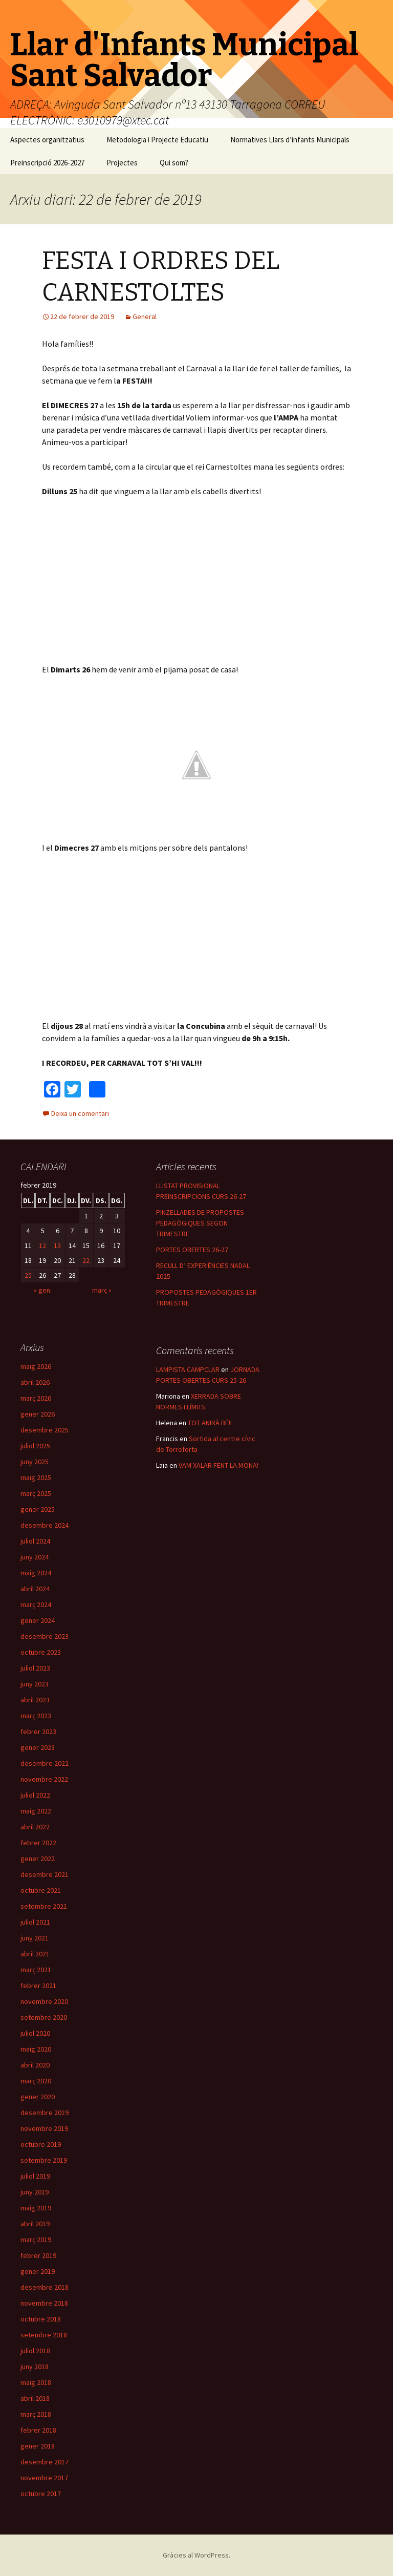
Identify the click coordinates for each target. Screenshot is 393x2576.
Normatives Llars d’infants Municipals (290, 139)
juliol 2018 (35, 2350)
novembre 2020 (44, 2001)
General (145, 316)
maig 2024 (35, 1572)
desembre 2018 (44, 2287)
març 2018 (35, 2414)
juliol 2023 (35, 1668)
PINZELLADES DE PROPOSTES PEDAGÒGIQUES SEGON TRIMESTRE (200, 1223)
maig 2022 (35, 1810)
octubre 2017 (40, 2493)
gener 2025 (37, 1509)
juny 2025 (34, 1461)
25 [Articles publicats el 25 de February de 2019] (28, 1275)
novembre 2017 (44, 2477)
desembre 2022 (44, 1763)
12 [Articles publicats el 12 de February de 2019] (42, 1245)
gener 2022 (37, 1858)
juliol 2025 (35, 1445)
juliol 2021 (35, 1922)
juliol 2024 (35, 1541)
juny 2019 (34, 2192)
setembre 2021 (43, 1906)
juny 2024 (34, 1556)
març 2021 (35, 1969)
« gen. (43, 1290)
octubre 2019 (40, 2144)
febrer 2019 (38, 2255)
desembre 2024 (44, 1525)
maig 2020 (35, 2049)
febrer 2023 (38, 1731)
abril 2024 (35, 1588)
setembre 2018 (43, 2334)
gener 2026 (37, 1414)
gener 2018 (37, 2446)
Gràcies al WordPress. (196, 2555)
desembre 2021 (44, 1874)
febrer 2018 (38, 2430)
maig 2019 (35, 2207)
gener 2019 (37, 2271)
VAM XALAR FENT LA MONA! (218, 1465)
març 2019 (35, 2239)
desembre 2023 (44, 1636)
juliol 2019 (35, 2176)
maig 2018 (35, 2382)
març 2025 (35, 1493)
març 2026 (35, 1398)
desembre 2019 (44, 2112)
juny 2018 (34, 2366)
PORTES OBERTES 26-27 (192, 1249)
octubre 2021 (40, 1890)
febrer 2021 (38, 1985)
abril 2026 (35, 1382)
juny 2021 (34, 1937)
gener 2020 (37, 2096)
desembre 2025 (44, 1429)
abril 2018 (35, 2398)
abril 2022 (35, 1826)
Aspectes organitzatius (47, 139)
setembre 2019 (43, 2160)
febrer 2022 (38, 1842)
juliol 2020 (35, 2033)
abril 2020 (35, 2065)
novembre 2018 (44, 2303)
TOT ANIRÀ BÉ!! (210, 1422)
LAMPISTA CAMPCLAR (188, 1369)
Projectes (122, 162)
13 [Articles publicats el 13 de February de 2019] (57, 1245)
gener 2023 (37, 1747)
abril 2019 (35, 2223)
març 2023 (35, 1715)
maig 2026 (35, 1366)
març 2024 (35, 1604)
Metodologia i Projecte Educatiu (157, 139)
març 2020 (35, 2080)
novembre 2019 (44, 2128)
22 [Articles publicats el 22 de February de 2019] (86, 1260)
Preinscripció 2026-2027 (47, 162)
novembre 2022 (44, 1779)
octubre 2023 (40, 1652)
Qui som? (174, 162)
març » (102, 1290)
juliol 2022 (35, 1795)
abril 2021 (35, 1953)
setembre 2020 (43, 2017)
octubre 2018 (40, 2319)
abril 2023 (35, 1699)
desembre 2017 (44, 2461)
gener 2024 (37, 1620)
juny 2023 (34, 1683)
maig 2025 (35, 1477)
